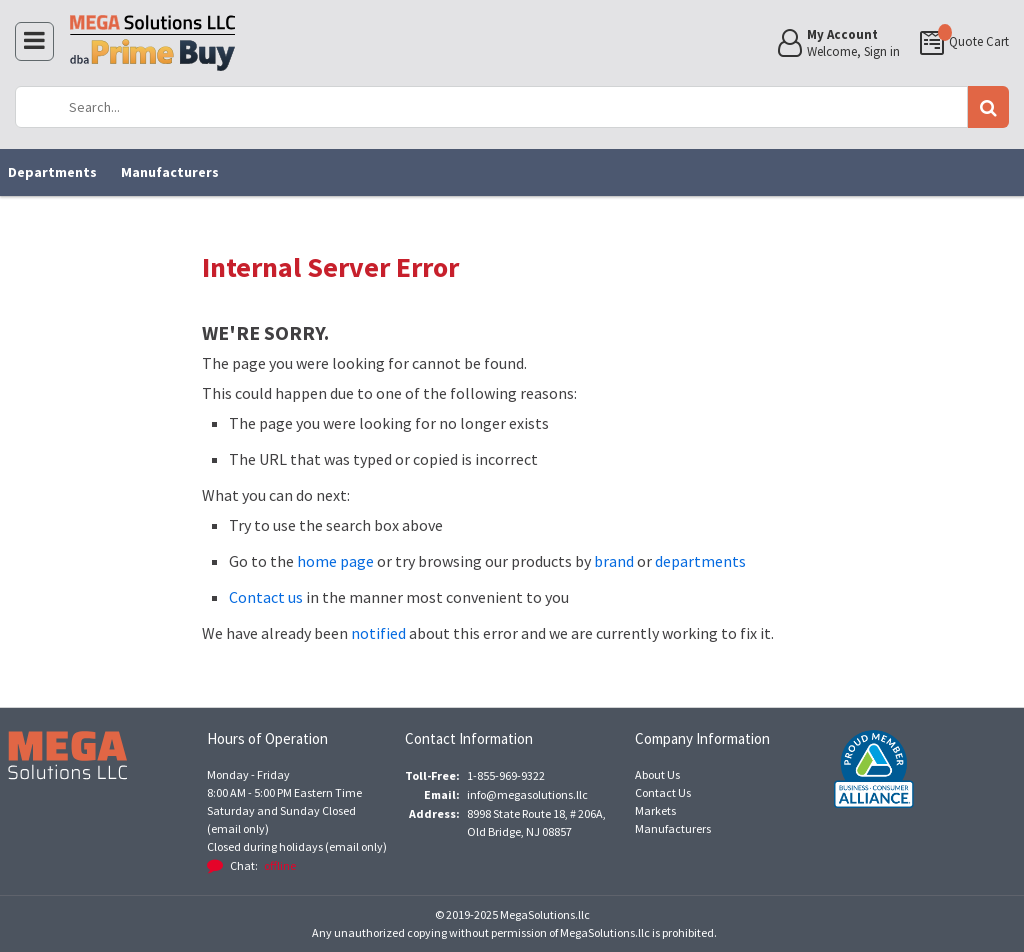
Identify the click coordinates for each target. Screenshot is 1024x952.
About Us (657, 774)
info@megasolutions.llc (527, 794)
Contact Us (663, 792)
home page (335, 561)
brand (614, 561)
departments (700, 561)
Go (988, 107)
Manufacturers (170, 172)
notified (378, 633)
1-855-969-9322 (506, 775)
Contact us (266, 597)
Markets (655, 810)
